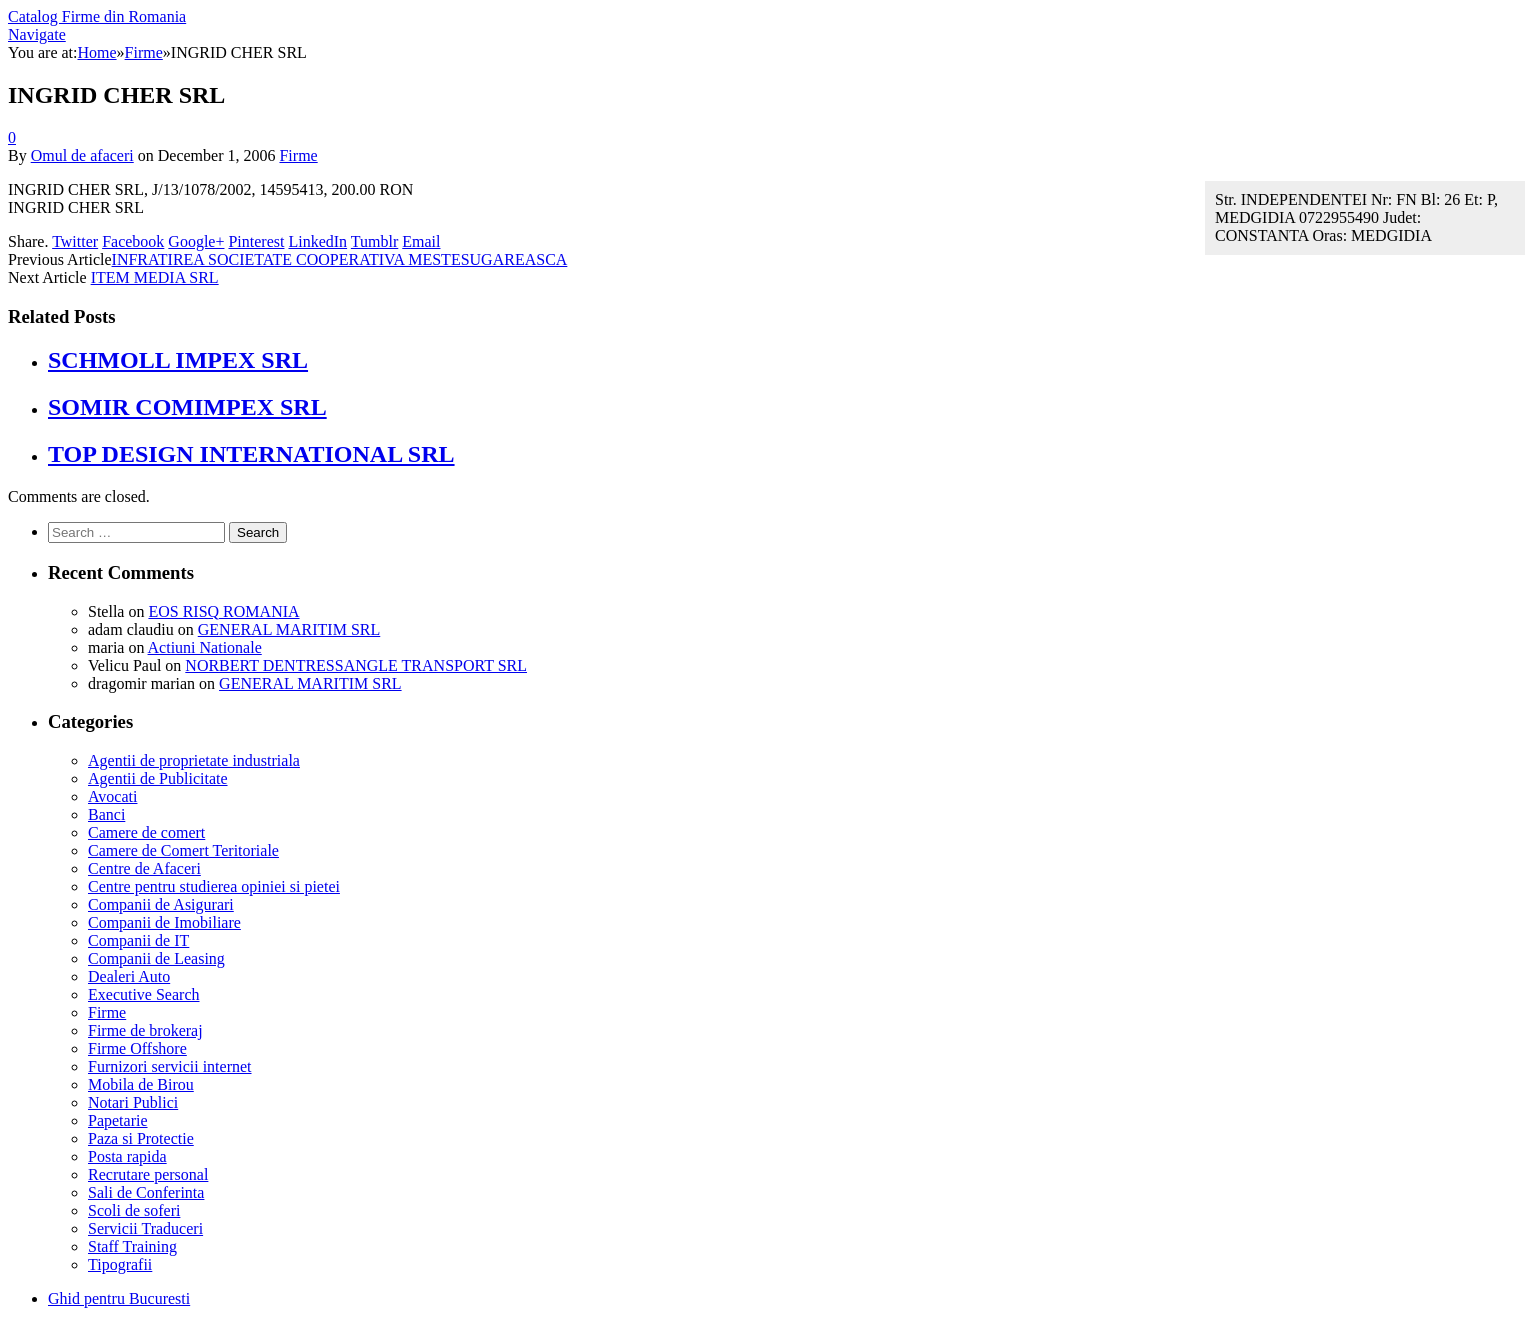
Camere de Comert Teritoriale (183, 850)
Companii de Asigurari (161, 904)
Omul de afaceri (82, 155)
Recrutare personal (148, 1174)
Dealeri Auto (129, 976)
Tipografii (120, 1264)
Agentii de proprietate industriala (194, 760)
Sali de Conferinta (146, 1192)
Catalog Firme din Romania (97, 16)
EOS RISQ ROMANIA (223, 611)
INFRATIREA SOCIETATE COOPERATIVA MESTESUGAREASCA (340, 259)
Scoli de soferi (134, 1210)
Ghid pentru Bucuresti (119, 1298)
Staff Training (132, 1246)
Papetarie (118, 1120)
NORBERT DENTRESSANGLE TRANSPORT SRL (356, 665)
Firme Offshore (137, 1048)
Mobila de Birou (141, 1084)
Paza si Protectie (141, 1138)
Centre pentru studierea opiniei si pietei (214, 886)
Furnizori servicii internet (170, 1066)
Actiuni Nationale (205, 647)
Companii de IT (138, 940)
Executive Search (144, 994)
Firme (298, 155)
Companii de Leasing (156, 958)
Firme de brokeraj (145, 1030)
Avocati (112, 796)
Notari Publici (133, 1102)
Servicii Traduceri (145, 1228)
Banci (106, 814)
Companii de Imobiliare (164, 922)
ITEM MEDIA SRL (155, 277)
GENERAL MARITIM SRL (289, 629)
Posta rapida (127, 1156)
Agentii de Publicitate (158, 778)
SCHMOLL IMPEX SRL (178, 360)
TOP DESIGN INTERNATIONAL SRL (251, 454)
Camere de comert (146, 832)
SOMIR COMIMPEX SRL (187, 407)
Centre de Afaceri (144, 868)
